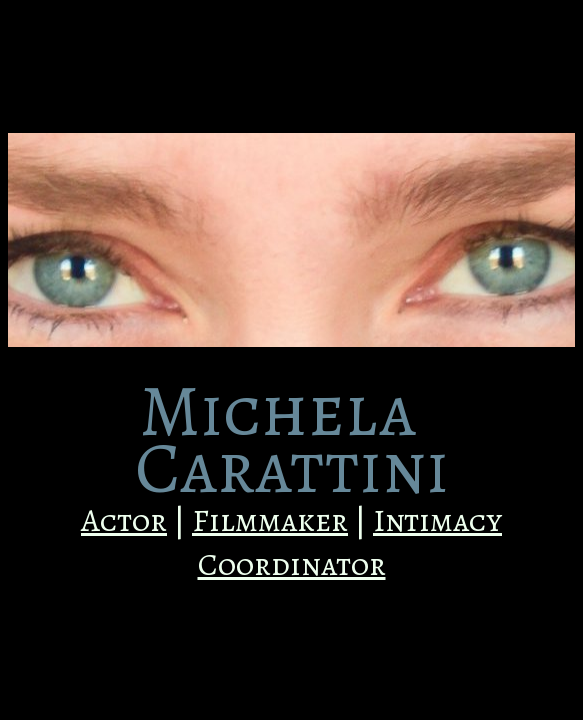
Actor (124, 520)
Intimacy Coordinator (350, 542)
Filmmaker (270, 520)
